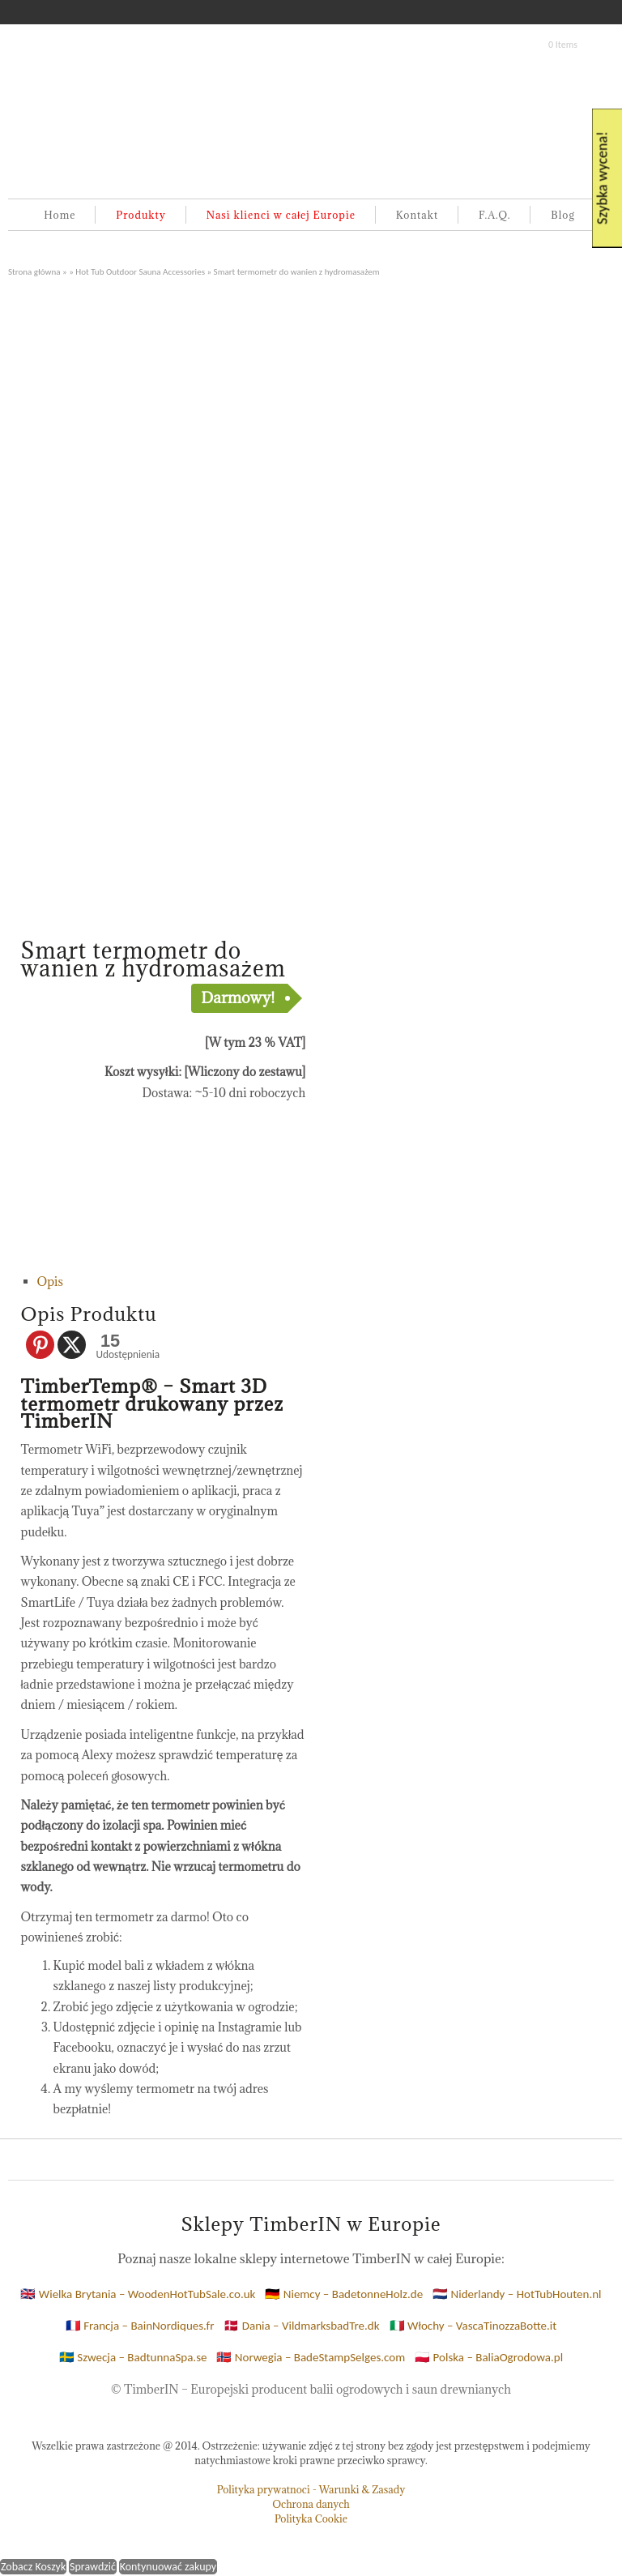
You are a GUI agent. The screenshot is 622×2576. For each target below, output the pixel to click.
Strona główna (34, 271)
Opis (50, 1281)
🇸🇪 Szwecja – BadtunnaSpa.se (133, 2357)
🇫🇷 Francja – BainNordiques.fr (140, 2325)
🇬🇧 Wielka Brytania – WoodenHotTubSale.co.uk (137, 2294)
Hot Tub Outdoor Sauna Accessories (140, 271)
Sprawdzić (93, 2567)
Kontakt (417, 214)
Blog (562, 214)
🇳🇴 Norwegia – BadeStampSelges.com (310, 2357)
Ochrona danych (311, 2503)
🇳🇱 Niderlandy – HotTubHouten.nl (516, 2294)
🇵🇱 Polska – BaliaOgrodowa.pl (489, 2357)
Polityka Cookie (311, 2518)
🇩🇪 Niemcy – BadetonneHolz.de (344, 2294)
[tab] (171, 1281)
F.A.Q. (495, 214)
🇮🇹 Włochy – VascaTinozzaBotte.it (473, 2325)
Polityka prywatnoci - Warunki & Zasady (311, 2489)
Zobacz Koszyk (33, 2567)
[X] (72, 1345)
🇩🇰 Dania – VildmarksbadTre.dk (301, 2325)
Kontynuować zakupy (168, 2567)
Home (59, 214)
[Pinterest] (40, 1345)
